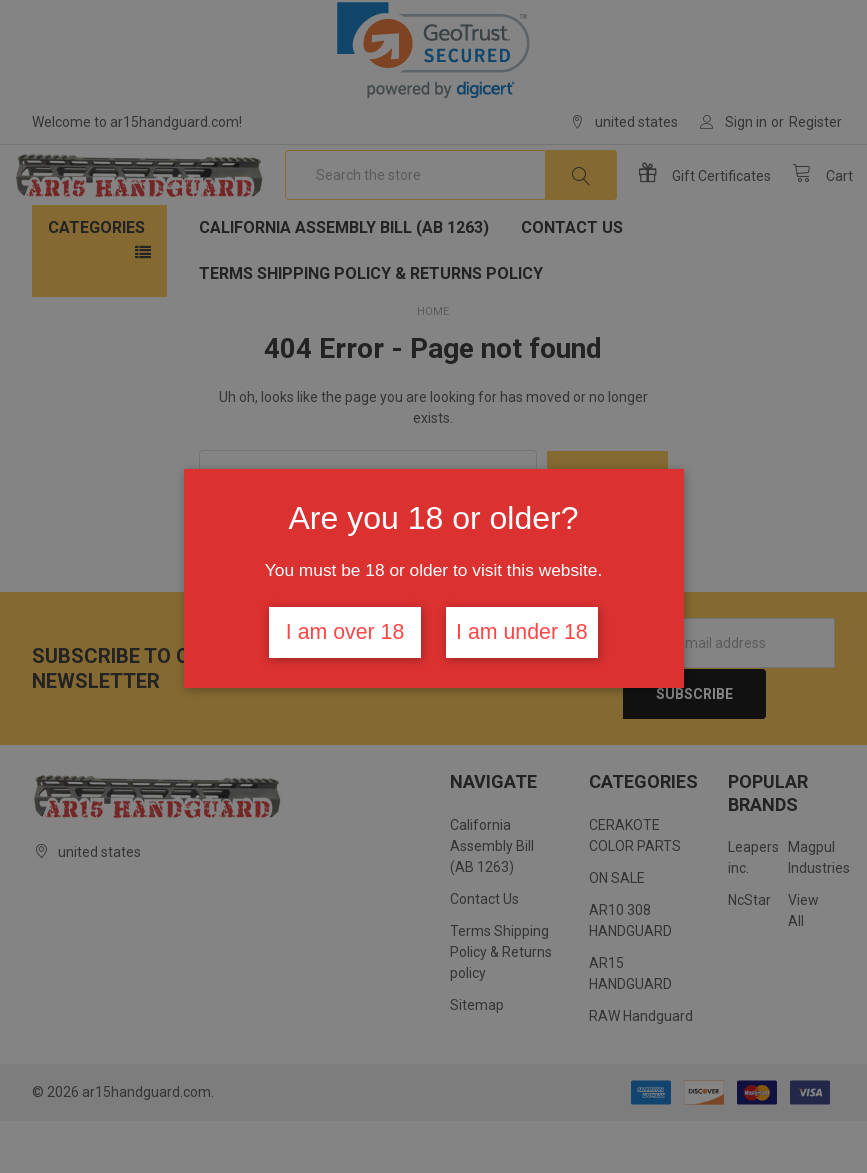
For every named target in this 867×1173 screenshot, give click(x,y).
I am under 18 (522, 632)
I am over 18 (345, 632)
